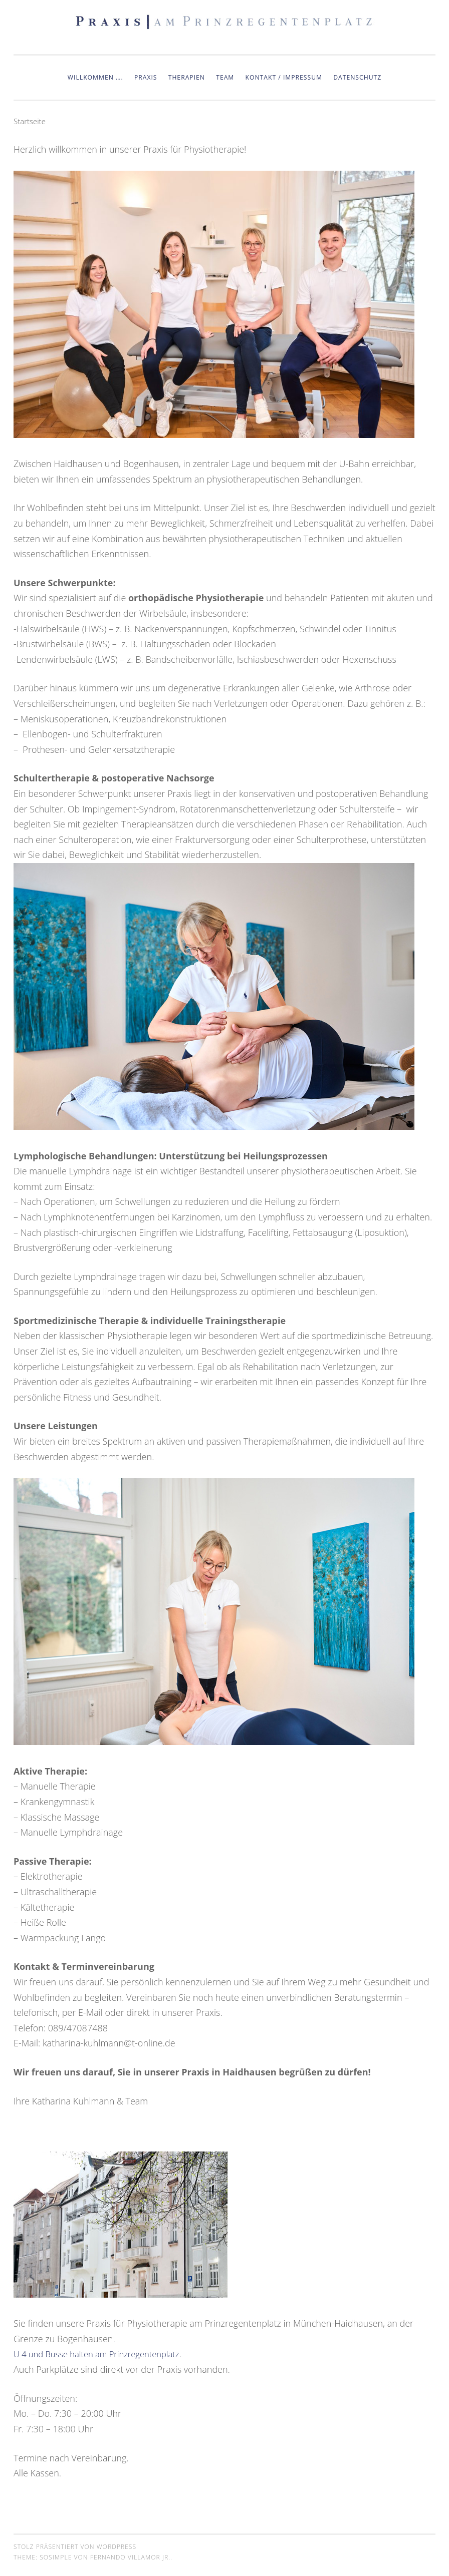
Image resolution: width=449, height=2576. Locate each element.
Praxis (145, 77)
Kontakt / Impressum (283, 77)
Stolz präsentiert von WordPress (75, 2546)
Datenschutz (357, 77)
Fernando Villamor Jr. (130, 2556)
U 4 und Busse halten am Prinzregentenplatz (104, 2354)
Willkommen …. (95, 77)
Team (225, 77)
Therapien (186, 77)
